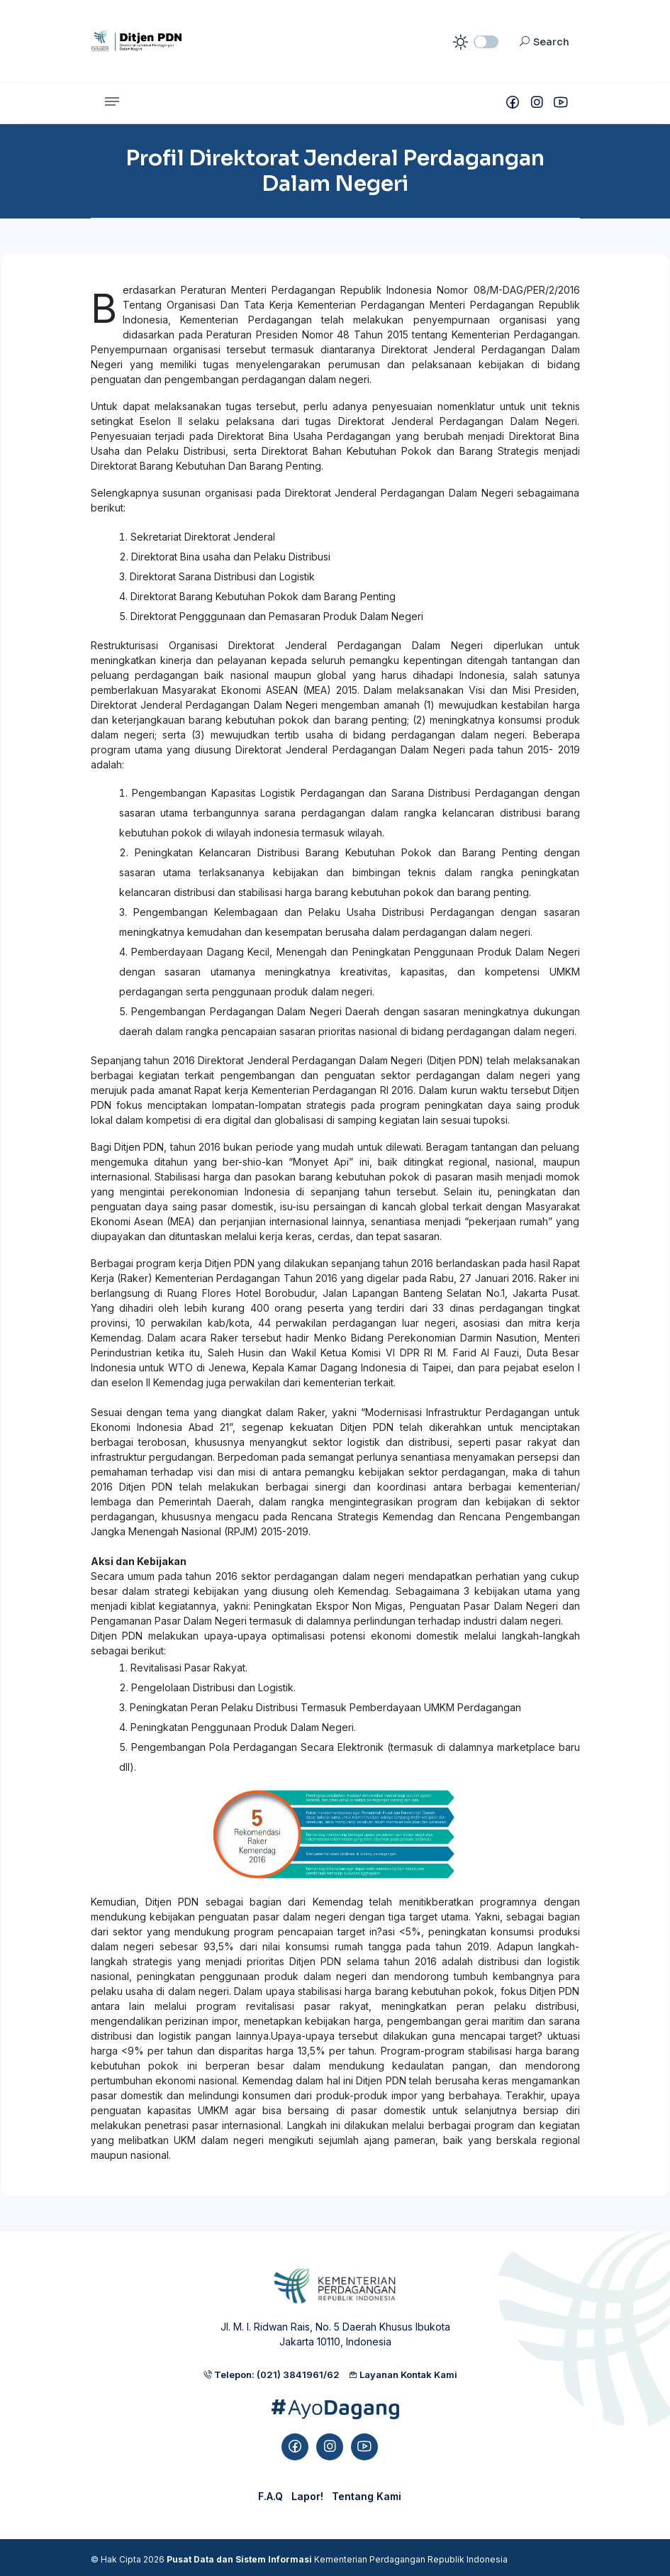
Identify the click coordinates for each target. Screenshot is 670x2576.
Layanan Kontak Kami (402, 2374)
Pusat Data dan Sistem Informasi (239, 2559)
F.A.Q (270, 2496)
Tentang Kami (366, 2496)
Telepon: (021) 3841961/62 (271, 2374)
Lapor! (307, 2496)
